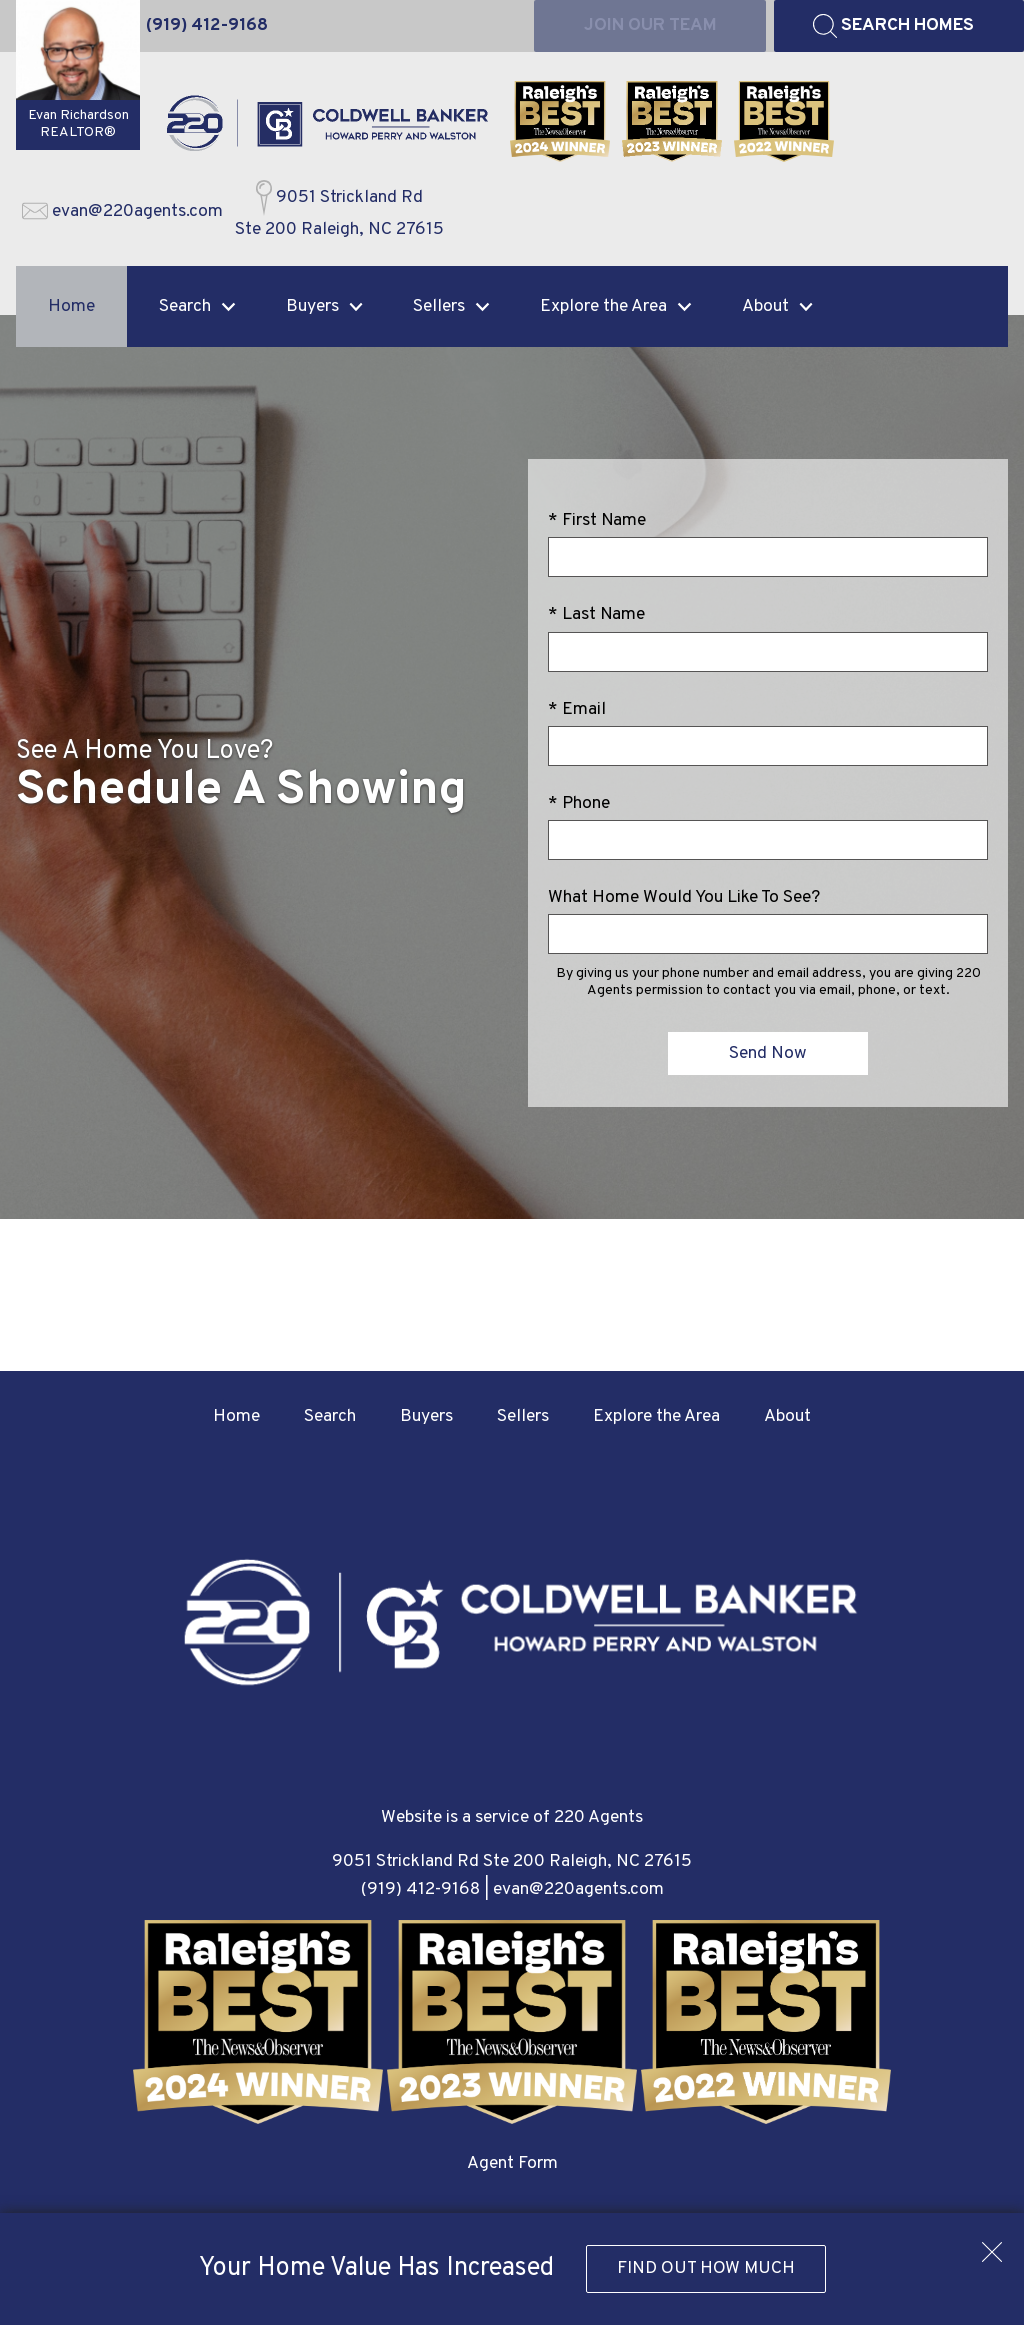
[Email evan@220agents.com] (122, 212)
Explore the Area (656, 1416)
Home (71, 306)
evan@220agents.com (578, 1889)
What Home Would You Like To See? (684, 897)
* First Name (597, 520)
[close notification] (992, 2245)
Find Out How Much (706, 2268)
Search (330, 1416)
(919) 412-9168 (420, 1889)
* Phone (579, 803)
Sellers (523, 1416)
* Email (577, 709)
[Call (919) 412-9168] (207, 26)
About (787, 1416)
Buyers (426, 1416)
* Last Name (596, 614)
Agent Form (512, 2163)
